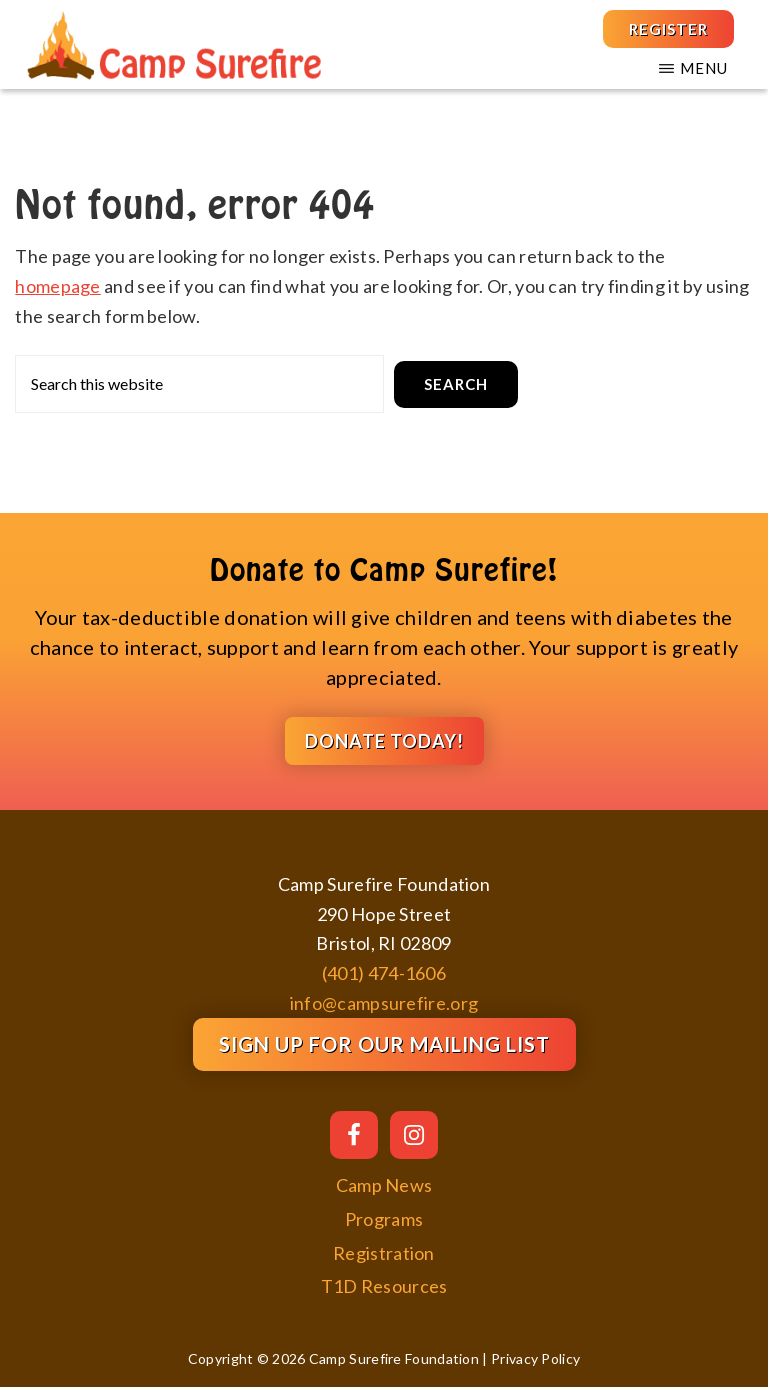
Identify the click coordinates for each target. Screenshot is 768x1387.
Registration (384, 1253)
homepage (57, 286)
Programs (384, 1219)
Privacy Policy (535, 1358)
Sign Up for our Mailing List (384, 1044)
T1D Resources (384, 1286)
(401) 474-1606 (384, 973)
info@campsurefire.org (384, 1003)
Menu (704, 68)
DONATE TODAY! (384, 741)
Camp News (384, 1185)
